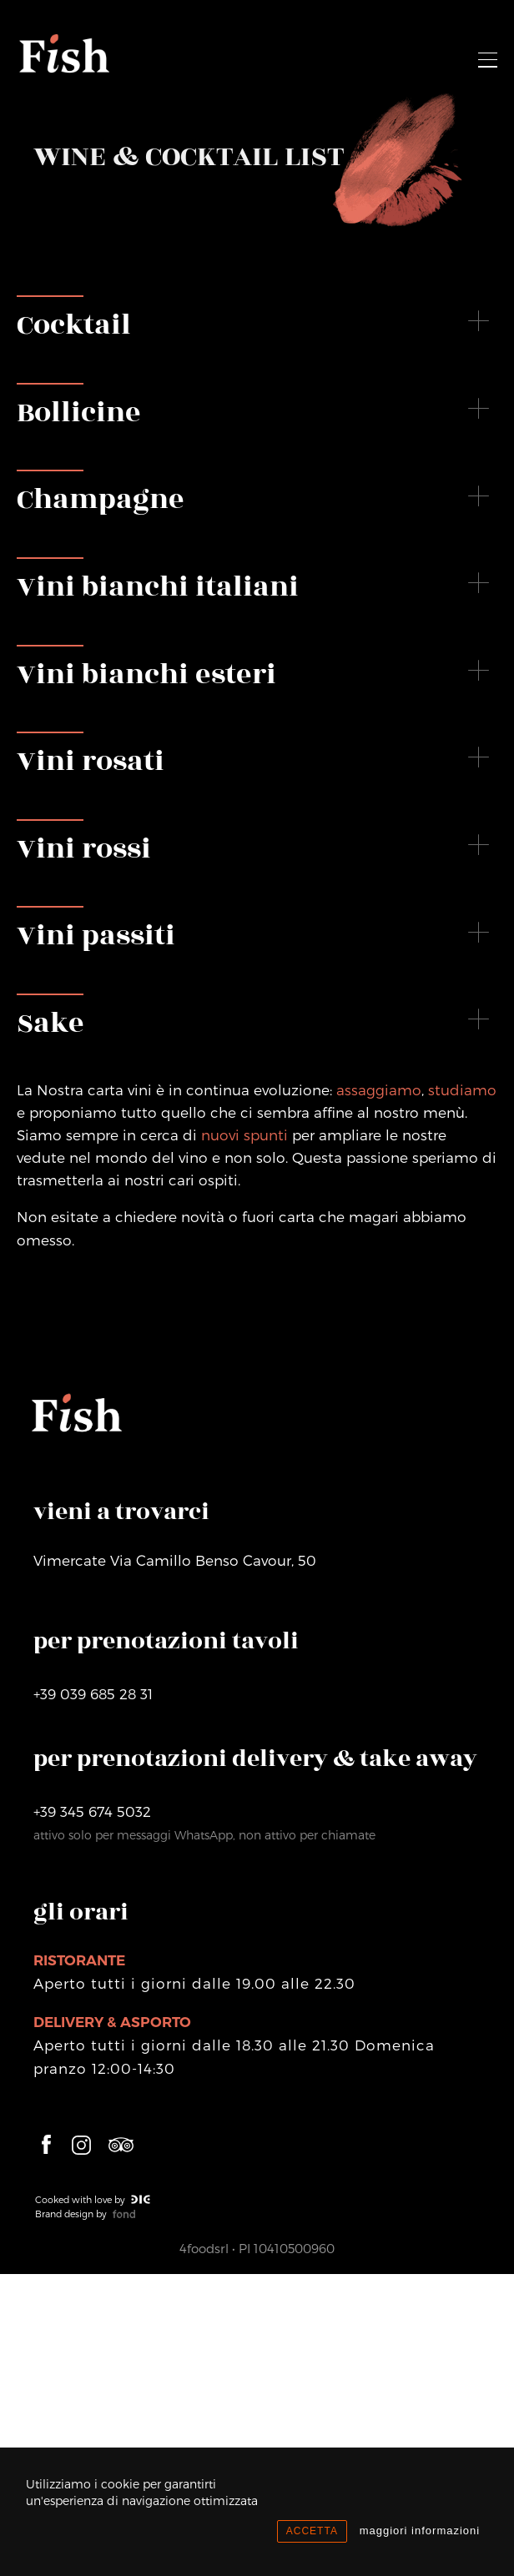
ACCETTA (312, 2531)
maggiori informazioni (420, 2530)
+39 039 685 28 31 (93, 1693)
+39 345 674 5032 (92, 1811)
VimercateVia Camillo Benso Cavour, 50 (174, 1560)
